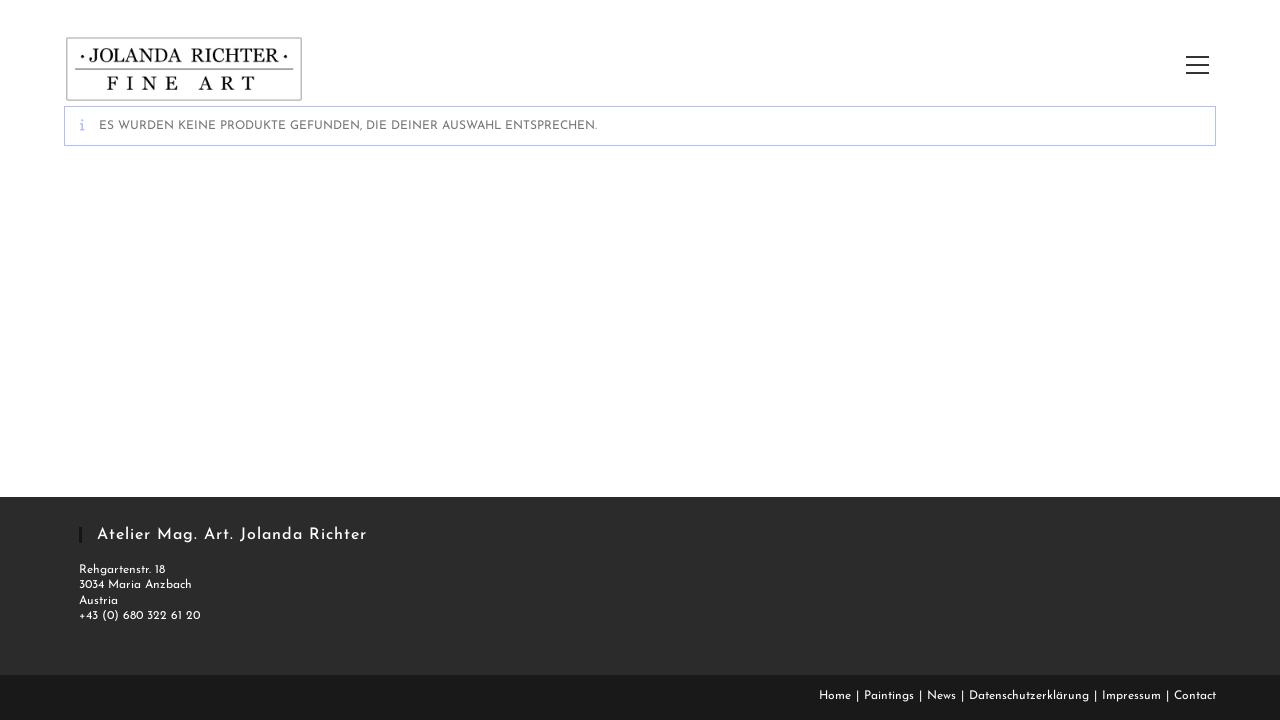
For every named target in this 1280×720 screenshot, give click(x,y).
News (941, 696)
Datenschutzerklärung (1029, 696)
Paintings (889, 696)
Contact (1195, 696)
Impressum (1131, 696)
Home (835, 696)
